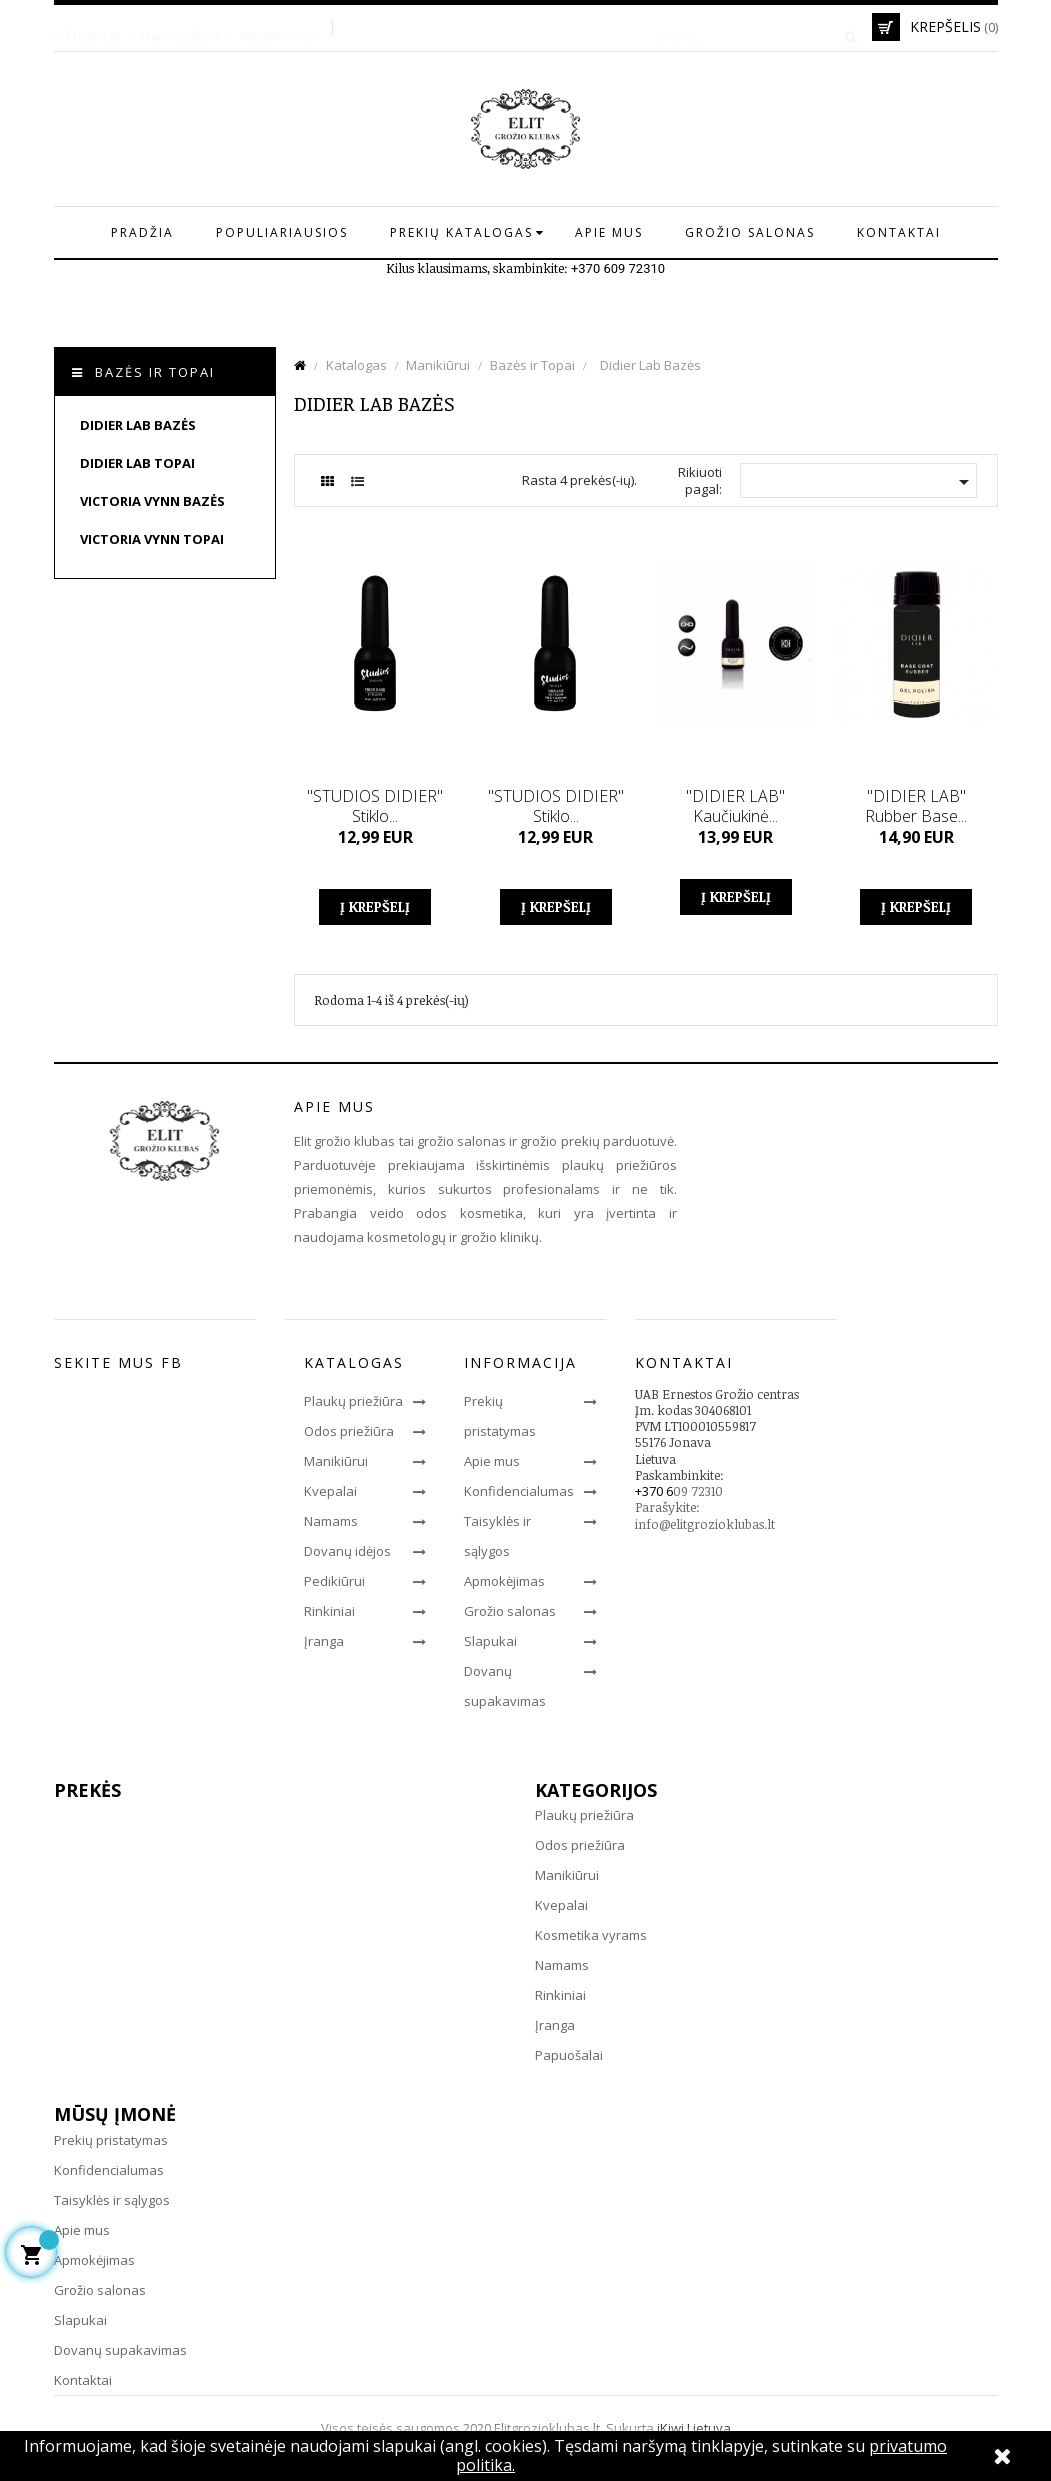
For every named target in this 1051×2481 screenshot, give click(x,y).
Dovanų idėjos (347, 1551)
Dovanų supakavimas (120, 2350)
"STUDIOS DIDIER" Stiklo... (375, 806)
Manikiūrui (336, 1461)
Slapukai (490, 1641)
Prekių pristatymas (111, 2140)
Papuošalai (569, 2055)
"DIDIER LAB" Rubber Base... (916, 806)
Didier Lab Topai (137, 463)
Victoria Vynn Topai (152, 539)
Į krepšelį (375, 906)
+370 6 (654, 1491)
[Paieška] (750, 27)
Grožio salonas (510, 1611)
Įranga (324, 1641)
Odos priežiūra (349, 1431)
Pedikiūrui (334, 1581)
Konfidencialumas (519, 1491)
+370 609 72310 (618, 268)
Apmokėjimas (504, 1581)
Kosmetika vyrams (591, 1935)
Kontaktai (83, 2380)
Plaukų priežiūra (353, 1401)
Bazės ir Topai (155, 372)
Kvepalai (330, 1491)
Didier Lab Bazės (138, 425)
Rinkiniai (329, 1611)
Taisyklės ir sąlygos (112, 2200)
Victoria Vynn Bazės (152, 501)
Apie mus (492, 1461)
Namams (331, 1521)
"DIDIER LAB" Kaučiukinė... (735, 806)
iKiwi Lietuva (694, 2428)
